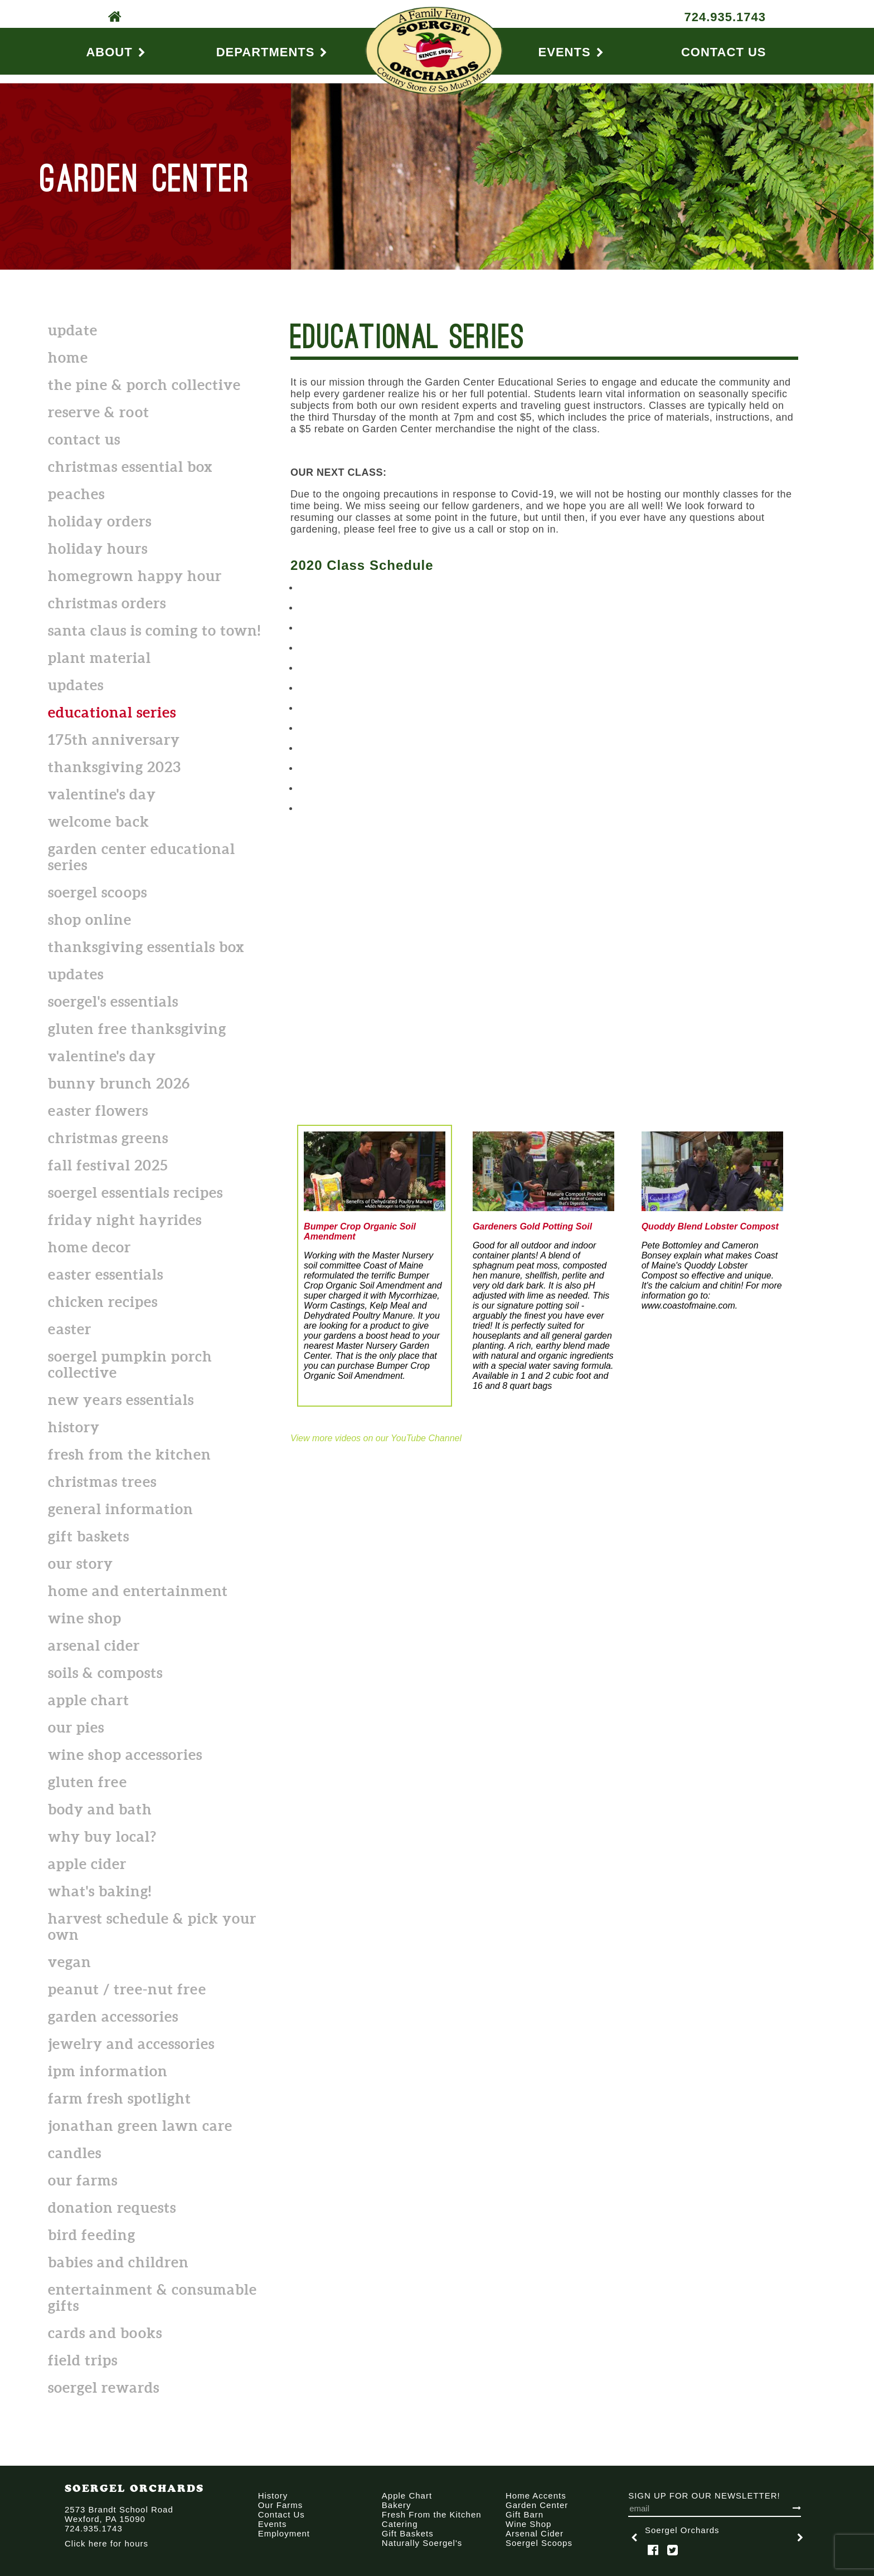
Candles (74, 2153)
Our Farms (83, 2180)
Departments (272, 52)
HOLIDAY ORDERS (100, 521)
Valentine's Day (102, 794)
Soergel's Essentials (113, 1001)
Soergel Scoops (97, 892)
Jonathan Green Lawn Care (140, 2126)
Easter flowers (98, 1110)
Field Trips (83, 2360)
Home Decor (89, 1247)
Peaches (76, 494)
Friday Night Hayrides (125, 1220)
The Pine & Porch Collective (144, 385)
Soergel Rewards (103, 2387)
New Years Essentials (121, 1400)
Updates (76, 685)
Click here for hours (106, 2543)
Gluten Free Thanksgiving (137, 1029)
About (115, 52)
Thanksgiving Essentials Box (146, 947)
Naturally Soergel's (422, 2543)
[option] (717, 2537)
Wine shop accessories (125, 1754)
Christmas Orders (107, 603)
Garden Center (537, 2505)
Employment (284, 2533)
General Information (120, 1509)
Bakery (396, 2505)
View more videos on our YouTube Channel (376, 1438)
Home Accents (536, 2495)
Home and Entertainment (138, 1591)
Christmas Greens (108, 1138)
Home (68, 357)
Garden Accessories (113, 2016)
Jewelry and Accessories (131, 2044)
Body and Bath (100, 1809)
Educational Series (112, 712)
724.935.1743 (725, 17)
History (74, 1427)
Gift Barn (524, 2514)
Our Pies (76, 1727)
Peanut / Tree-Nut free (127, 1989)
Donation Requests (112, 2207)
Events (571, 52)
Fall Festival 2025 (108, 1165)
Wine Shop (85, 1618)
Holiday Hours (98, 548)
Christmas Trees (102, 1482)
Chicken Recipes (103, 1302)
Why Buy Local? (102, 1836)
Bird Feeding (91, 2235)
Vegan (69, 1962)
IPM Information (108, 2071)
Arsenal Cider (94, 1645)
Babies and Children (118, 2262)
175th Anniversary (114, 739)
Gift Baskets (88, 1536)
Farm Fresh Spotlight (119, 2098)
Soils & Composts (105, 1673)
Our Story (80, 1563)
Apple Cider (87, 1864)
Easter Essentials (105, 1274)
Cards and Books (105, 2333)
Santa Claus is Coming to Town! (154, 630)
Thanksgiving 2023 (114, 767)
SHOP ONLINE (90, 919)
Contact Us (723, 52)
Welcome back (98, 821)
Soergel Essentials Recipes (135, 1192)
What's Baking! (100, 1891)
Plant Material (99, 658)
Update (73, 330)
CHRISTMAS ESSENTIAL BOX (130, 466)
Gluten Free (87, 1782)
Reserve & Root (98, 412)
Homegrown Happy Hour (135, 576)
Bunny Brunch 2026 (119, 1083)
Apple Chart (88, 1700)
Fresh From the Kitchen (129, 1454)
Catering (400, 2524)
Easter (69, 1329)
